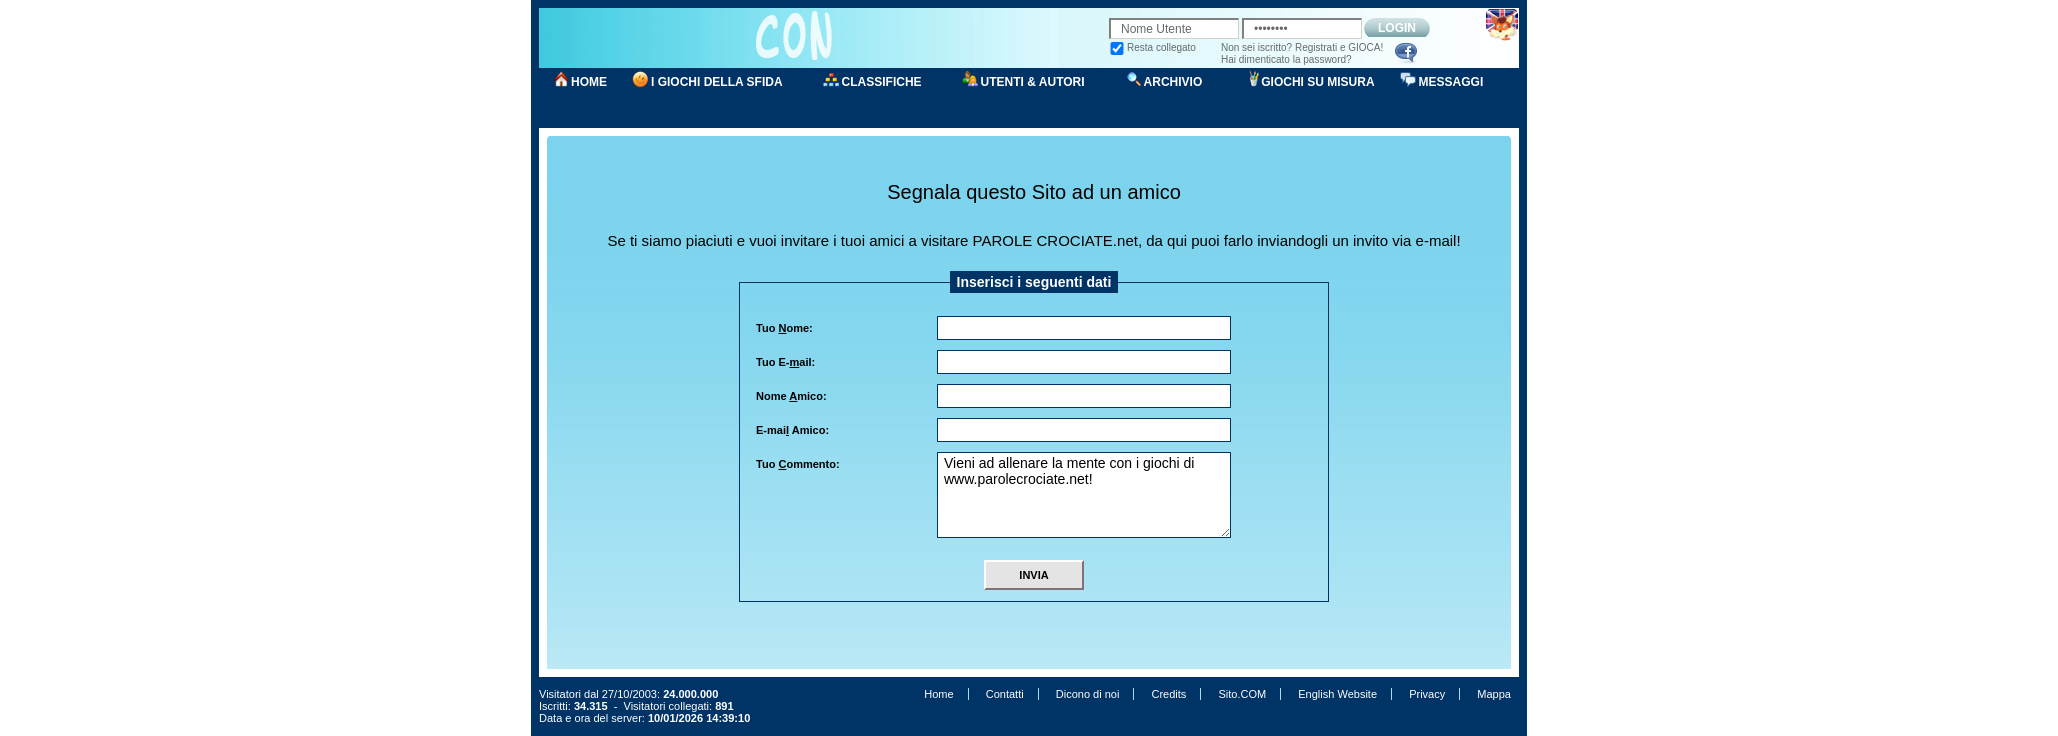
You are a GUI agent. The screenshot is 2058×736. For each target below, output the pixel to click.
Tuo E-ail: (785, 362)
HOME (589, 82)
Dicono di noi (1088, 694)
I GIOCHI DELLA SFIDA (717, 82)
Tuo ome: (784, 328)
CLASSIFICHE (882, 82)
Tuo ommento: (798, 464)
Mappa (1494, 694)
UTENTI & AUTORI (1033, 82)
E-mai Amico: (792, 430)
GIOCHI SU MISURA (1317, 82)
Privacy (1427, 694)
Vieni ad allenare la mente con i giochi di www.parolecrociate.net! (1084, 495)
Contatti (1005, 694)
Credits (1168, 694)
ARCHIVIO (1173, 82)
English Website (1337, 694)
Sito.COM (1242, 694)
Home (938, 694)
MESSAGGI (1451, 82)
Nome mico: (791, 396)
